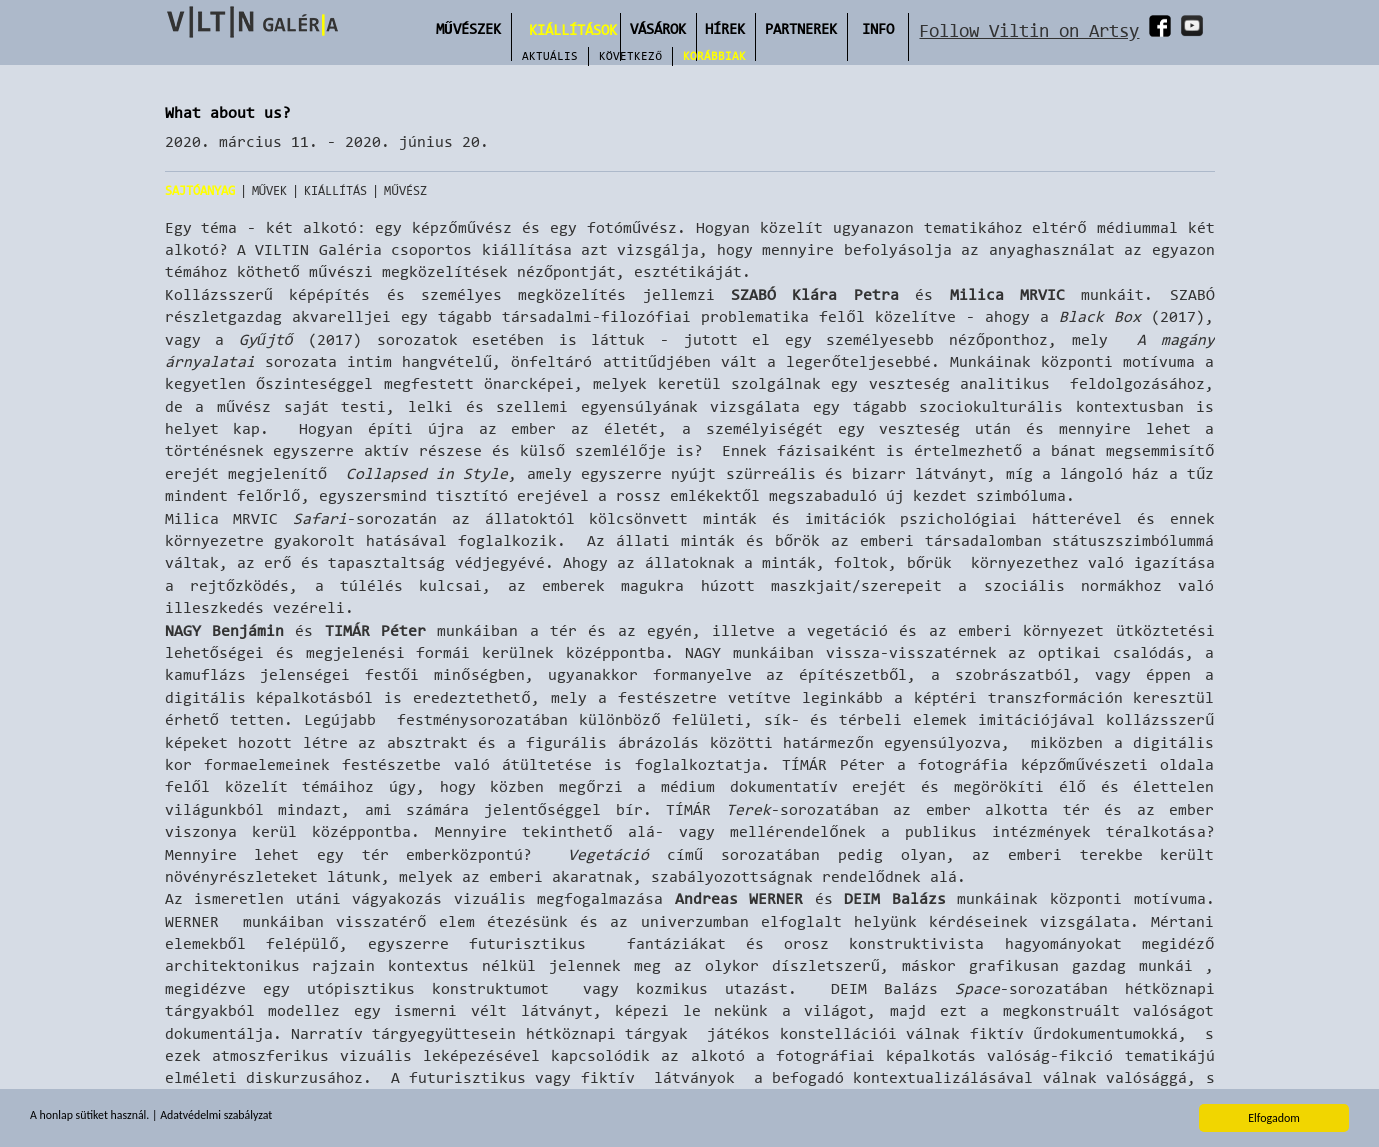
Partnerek (801, 28)
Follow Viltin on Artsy (1029, 30)
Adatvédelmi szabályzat (218, 1118)
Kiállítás (335, 190)
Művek (270, 190)
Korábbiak (714, 56)
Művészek (468, 28)
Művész (405, 190)
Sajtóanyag (200, 190)
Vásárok (658, 28)
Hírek (725, 28)
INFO (878, 28)
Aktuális (550, 56)
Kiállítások (573, 29)
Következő (630, 56)
